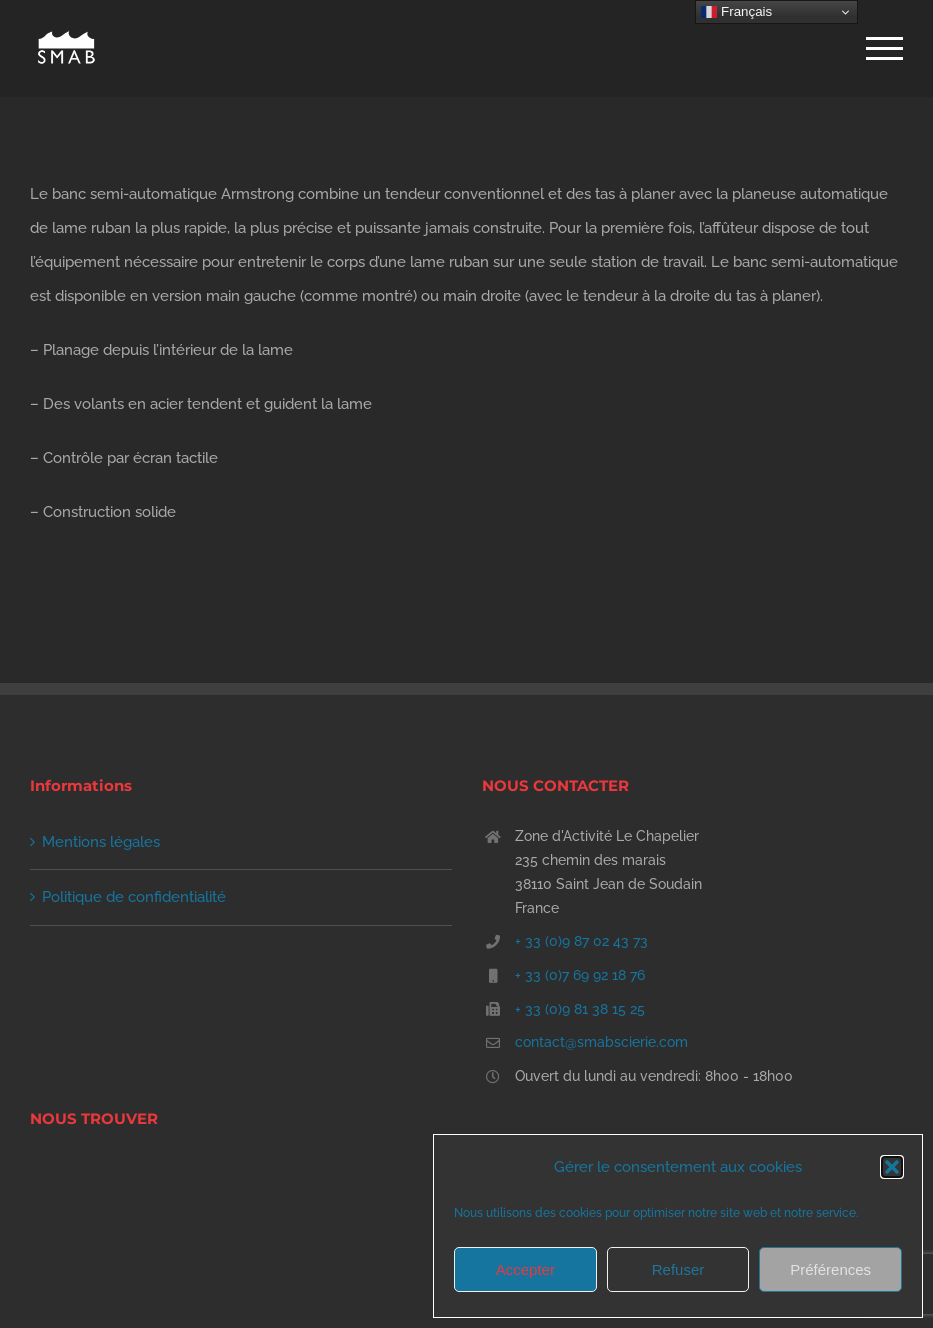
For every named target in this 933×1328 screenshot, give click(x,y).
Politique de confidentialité (134, 897)
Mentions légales (101, 842)
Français (736, 12)
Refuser (678, 1269)
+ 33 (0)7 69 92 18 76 (580, 975)
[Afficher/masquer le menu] (884, 48)
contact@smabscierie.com (601, 1042)
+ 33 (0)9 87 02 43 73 (581, 941)
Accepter (525, 1269)
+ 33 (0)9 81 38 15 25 (580, 1009)
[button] (892, 1167)
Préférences (830, 1269)
